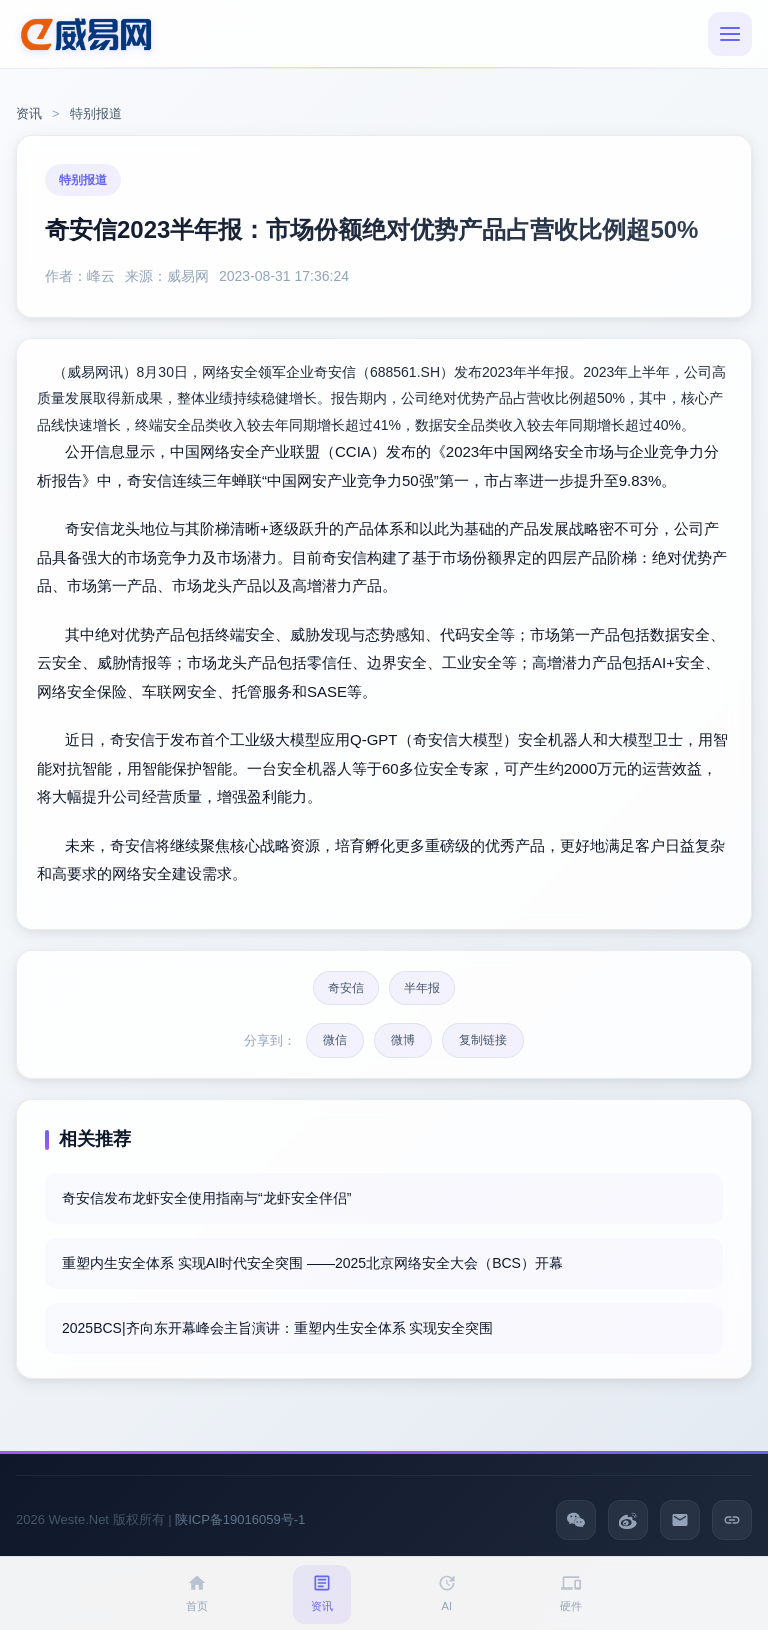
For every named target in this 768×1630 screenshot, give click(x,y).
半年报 (422, 988)
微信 (335, 1040)
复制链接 (483, 1040)
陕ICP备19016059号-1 (240, 1519)
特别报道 (96, 113)
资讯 (29, 113)
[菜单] (730, 34)
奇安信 (346, 988)
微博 (403, 1040)
